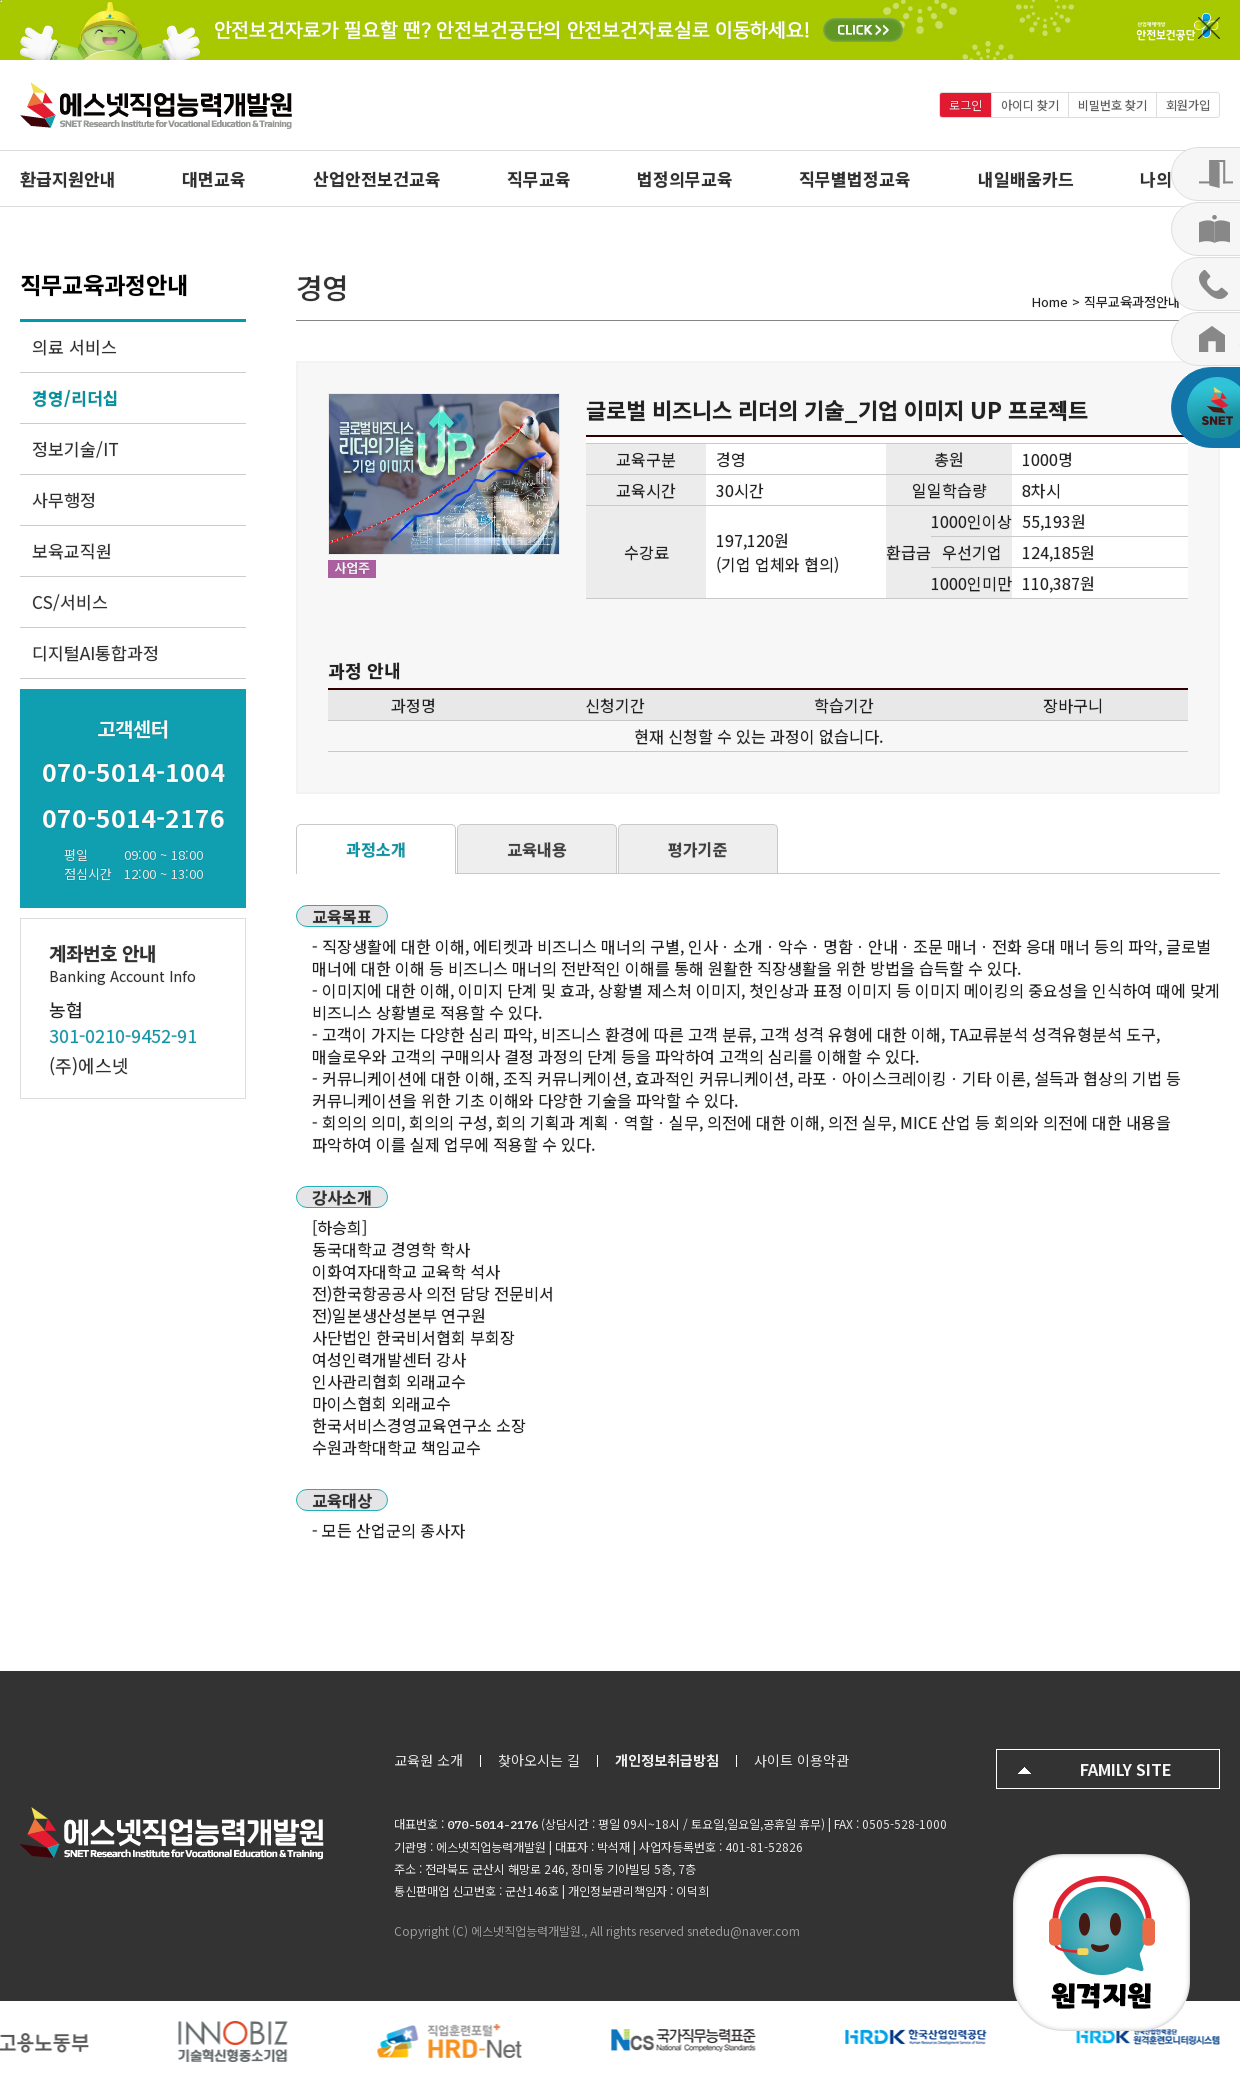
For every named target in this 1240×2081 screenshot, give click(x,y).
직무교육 (539, 178)
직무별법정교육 (855, 178)
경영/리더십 (75, 397)
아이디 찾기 (1030, 104)
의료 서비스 (74, 346)
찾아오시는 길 (539, 1760)
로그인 (965, 104)
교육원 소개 (428, 1760)
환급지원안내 (68, 178)
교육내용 (537, 849)
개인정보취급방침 (667, 1760)
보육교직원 (72, 550)
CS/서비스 (70, 601)
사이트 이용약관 (801, 1760)
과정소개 (376, 849)
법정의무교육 (685, 178)
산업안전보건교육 (377, 178)
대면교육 (214, 178)
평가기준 (698, 849)
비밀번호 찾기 (1112, 104)
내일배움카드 (1026, 178)
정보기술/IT (75, 448)
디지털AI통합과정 (95, 652)
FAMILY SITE (1126, 1769)
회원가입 (1188, 104)
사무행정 (64, 499)
